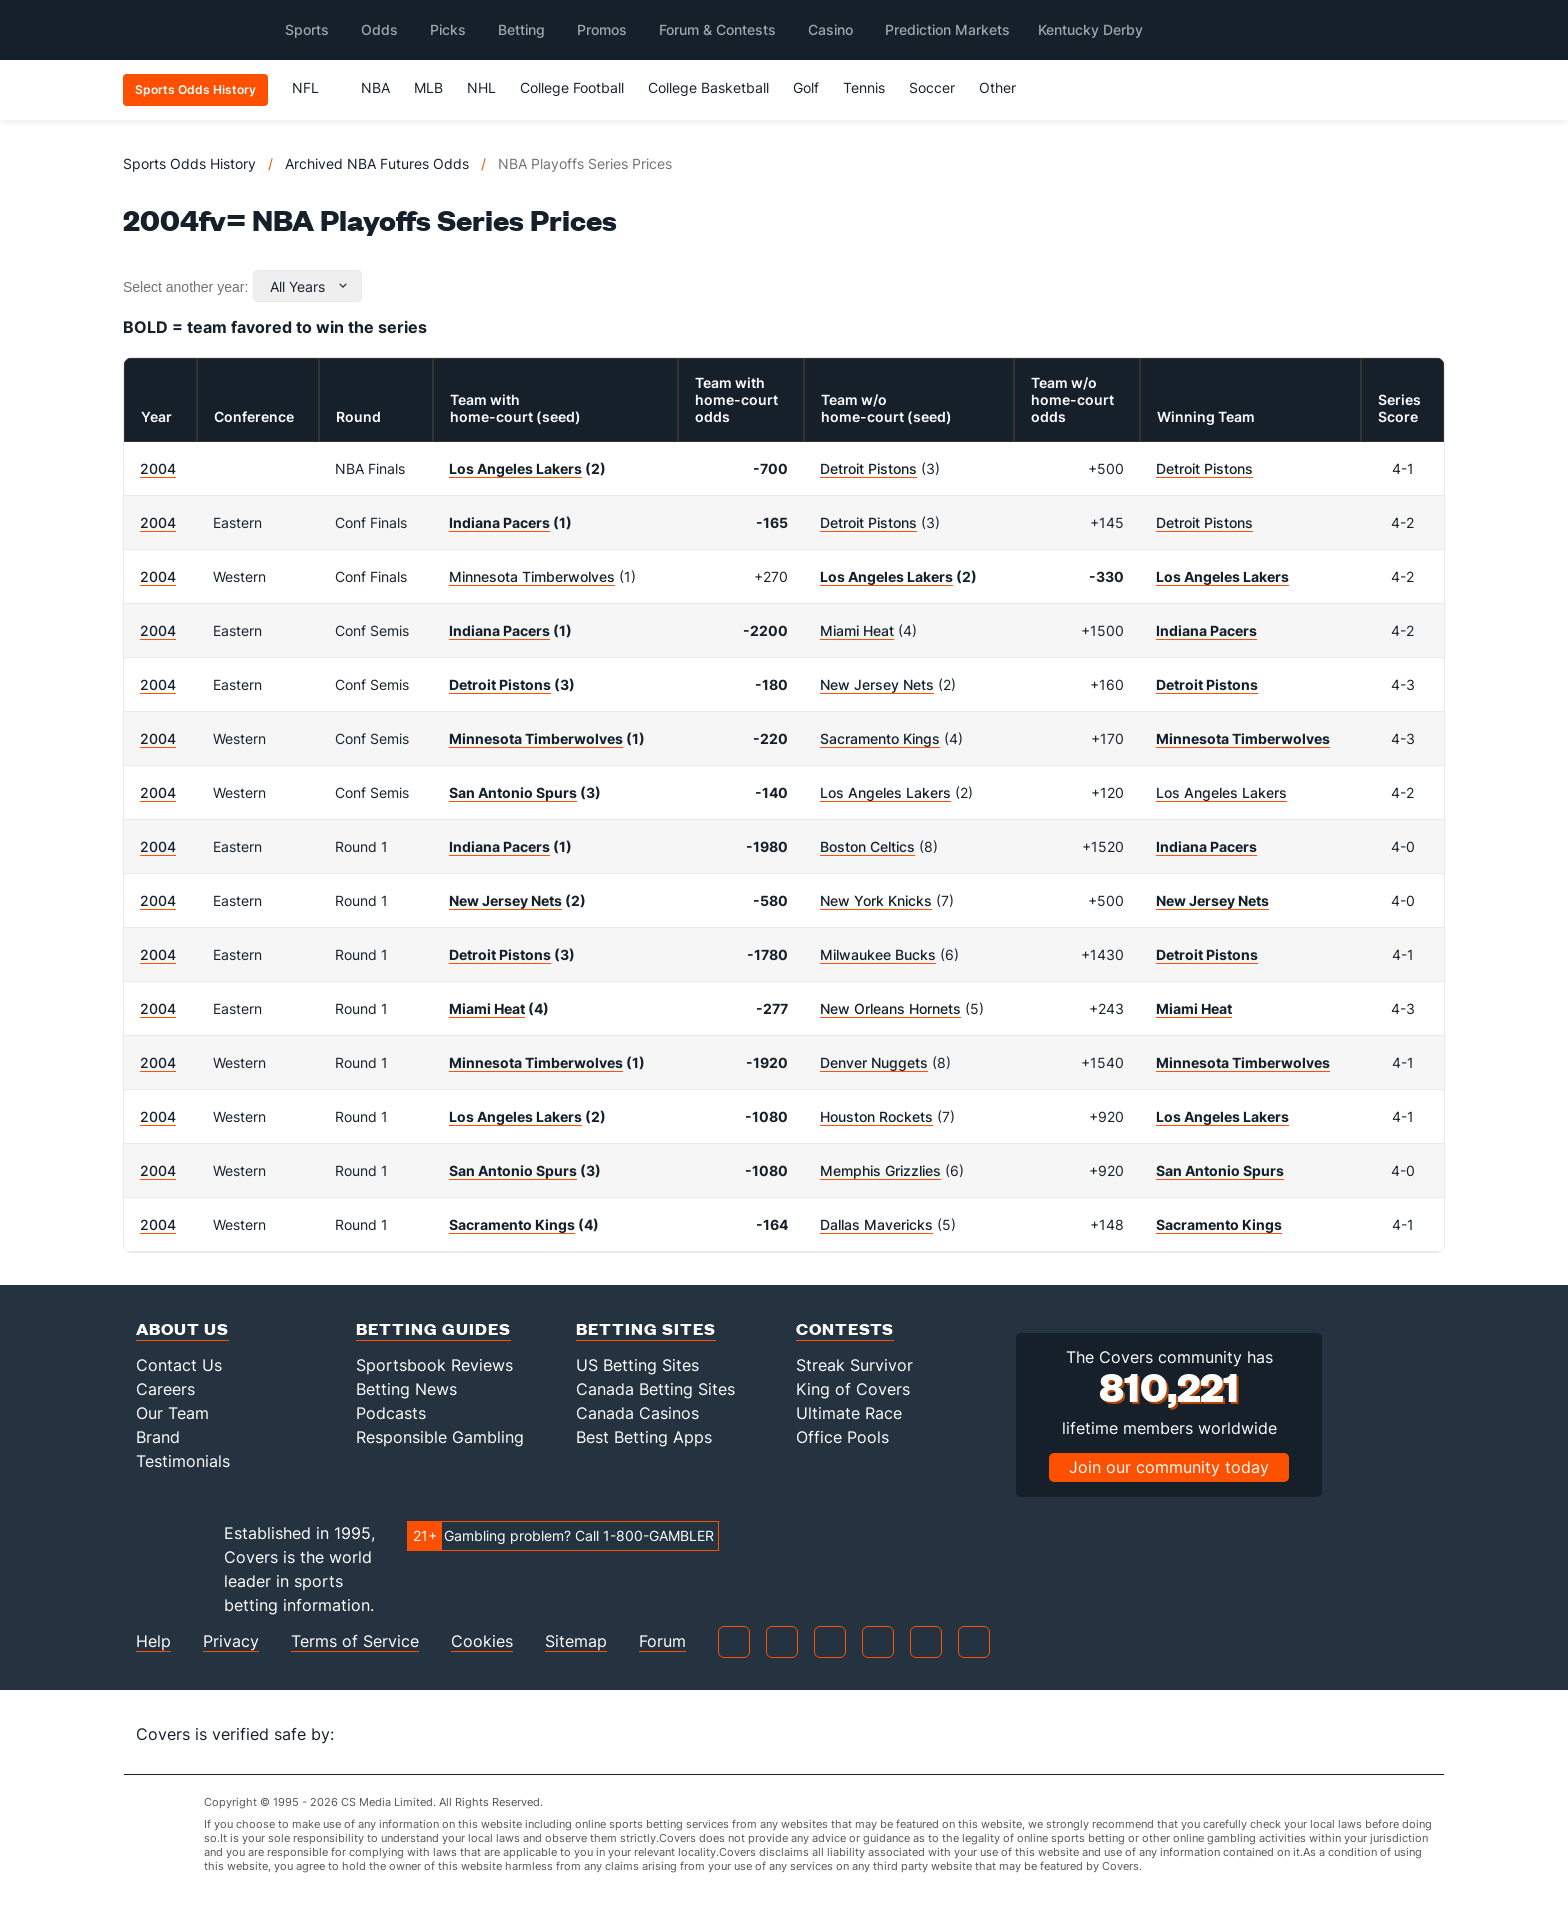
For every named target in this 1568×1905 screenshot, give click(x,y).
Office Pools (842, 1437)
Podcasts (391, 1413)
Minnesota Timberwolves (532, 576)
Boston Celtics (867, 846)
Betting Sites (646, 1328)
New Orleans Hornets (890, 1008)
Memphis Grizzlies (880, 1170)
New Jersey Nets (877, 684)
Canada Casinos (637, 1413)
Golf (806, 87)
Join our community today (1169, 1467)
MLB (428, 87)
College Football (572, 87)
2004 (158, 468)
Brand (158, 1437)
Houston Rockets (876, 1116)
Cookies (482, 1641)
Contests (845, 1328)
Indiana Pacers (499, 522)
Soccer (932, 87)
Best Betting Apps (644, 1437)
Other (1006, 87)
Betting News (406, 1389)
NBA (375, 87)
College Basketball (708, 87)
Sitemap (576, 1641)
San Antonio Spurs (513, 792)
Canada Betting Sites (655, 1389)
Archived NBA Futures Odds (377, 163)
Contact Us (179, 1365)
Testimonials (183, 1461)
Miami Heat (857, 630)
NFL (314, 87)
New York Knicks (876, 900)
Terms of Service (355, 1641)
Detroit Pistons (868, 468)
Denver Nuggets (874, 1062)
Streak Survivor (854, 1365)
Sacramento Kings (880, 738)
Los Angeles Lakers (515, 468)
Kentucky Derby (1090, 29)
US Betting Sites (637, 1365)
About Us (182, 1328)
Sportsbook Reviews (434, 1365)
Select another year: (185, 287)
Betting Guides (433, 1328)
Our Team (172, 1413)
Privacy (231, 1641)
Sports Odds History (189, 163)
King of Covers (853, 1389)
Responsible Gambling (440, 1437)
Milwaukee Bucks (878, 954)
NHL (481, 87)
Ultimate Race (849, 1413)
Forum (662, 1641)
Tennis (864, 87)
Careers (165, 1389)
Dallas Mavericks (876, 1224)
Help (153, 1641)
